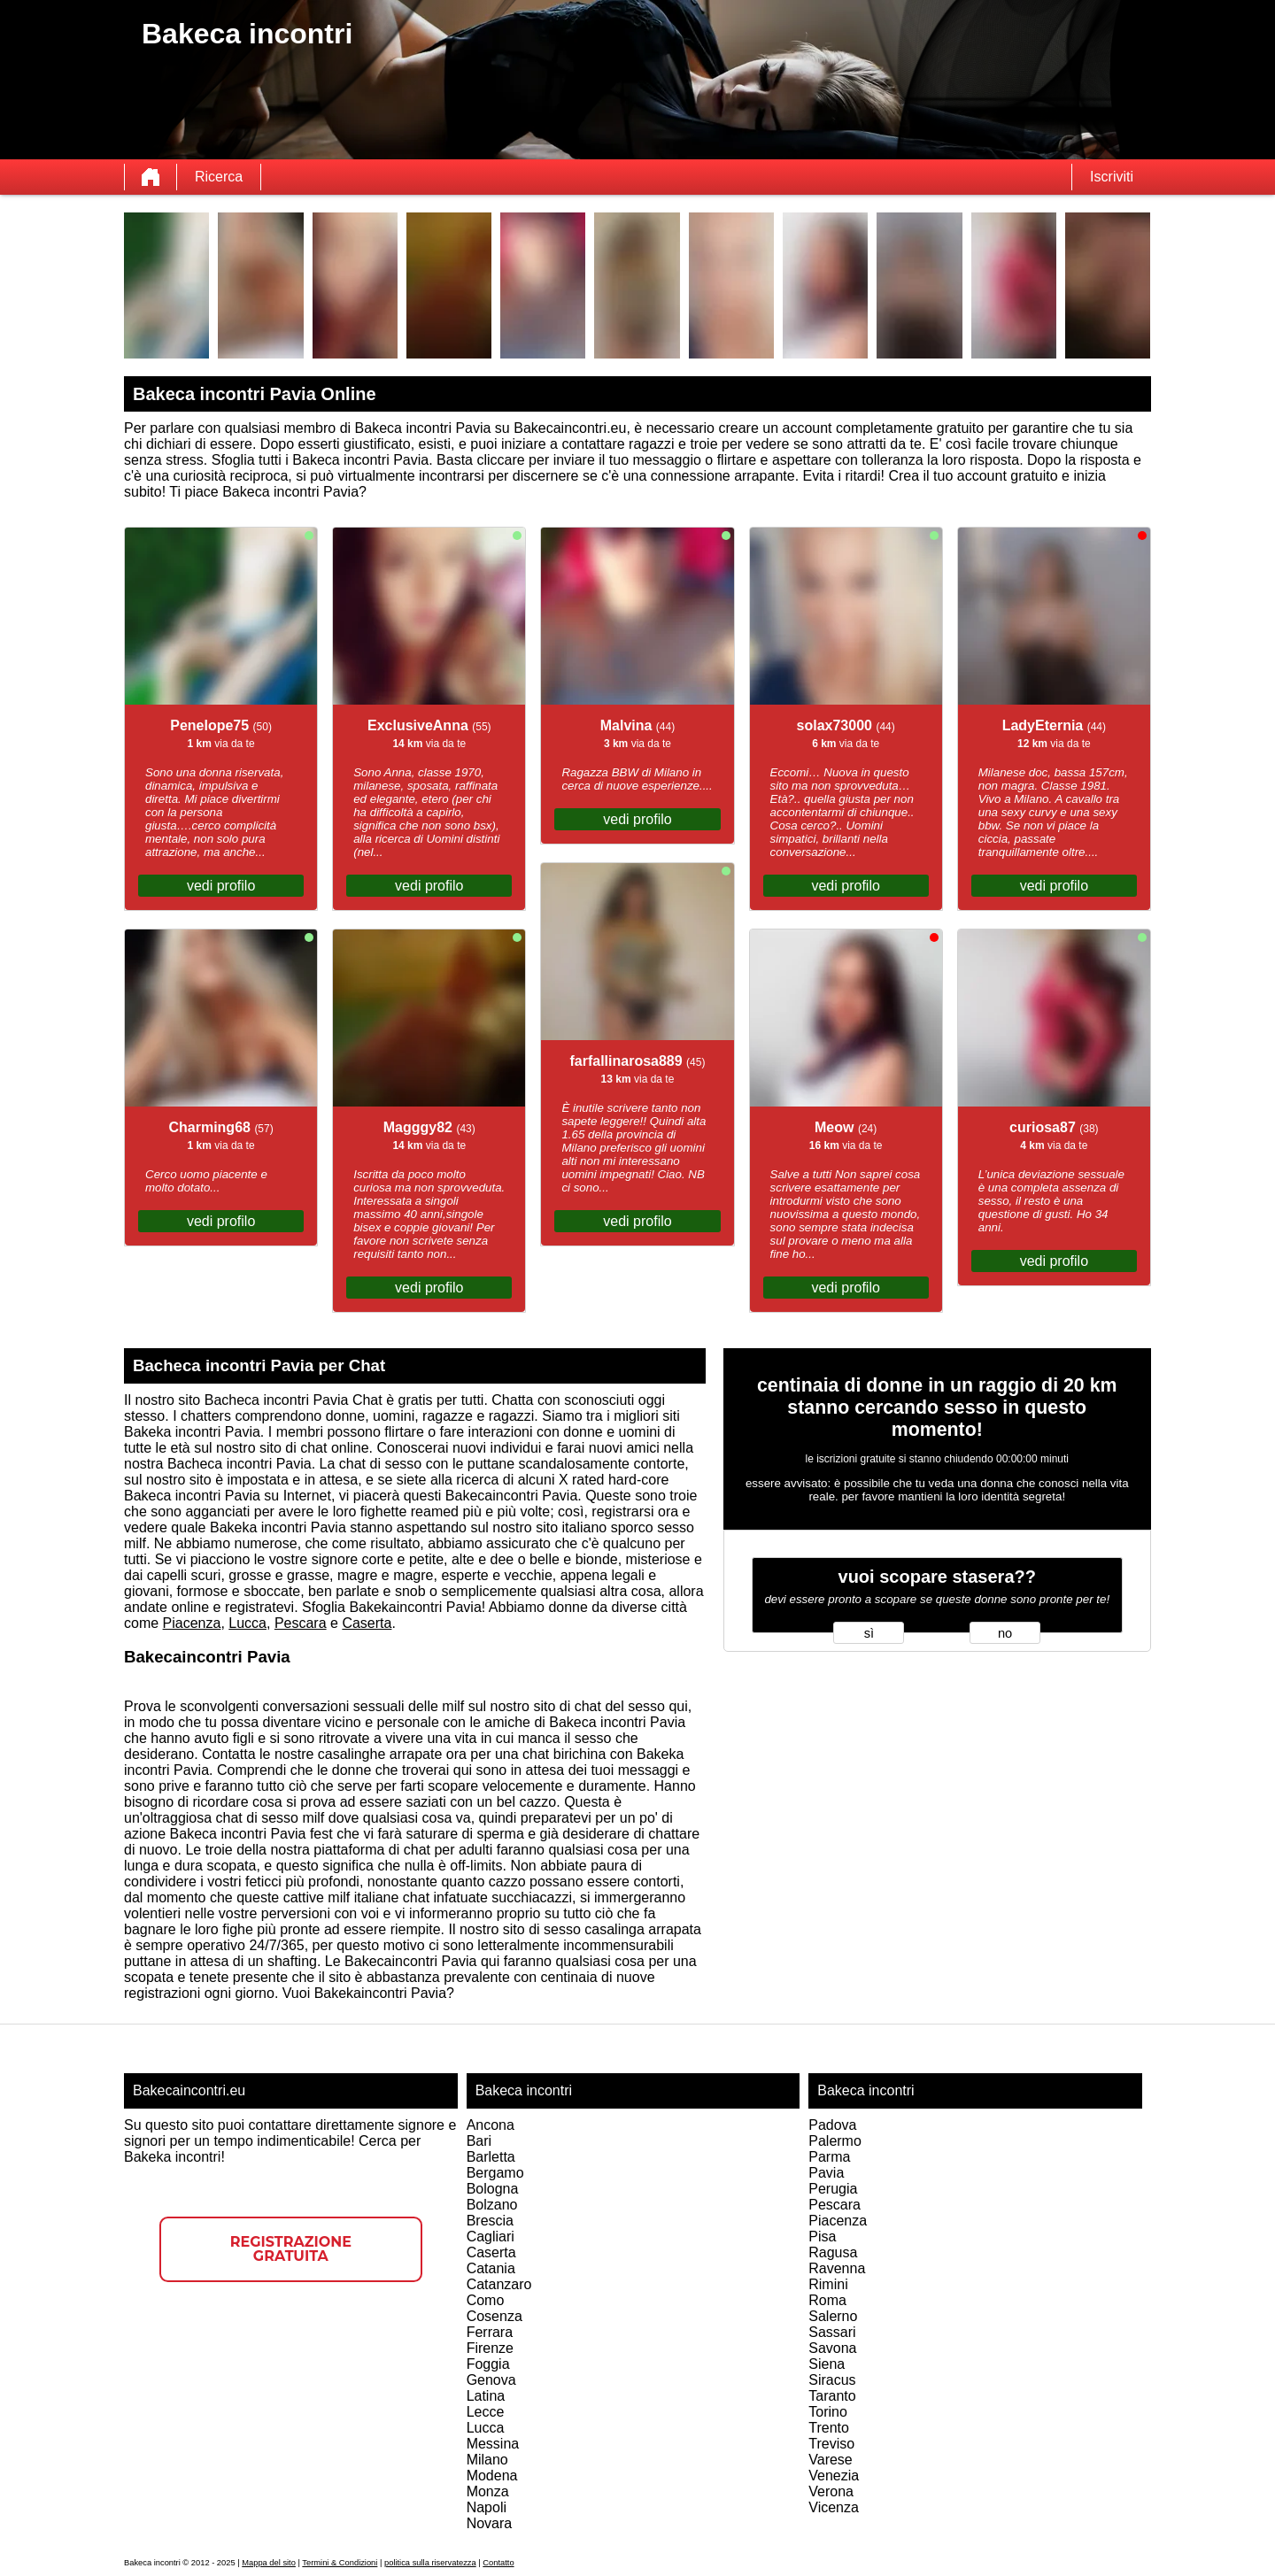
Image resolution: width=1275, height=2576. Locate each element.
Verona (831, 2491)
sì (869, 1633)
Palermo (835, 2140)
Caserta (366, 1623)
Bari (479, 2140)
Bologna (493, 2188)
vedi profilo (221, 885)
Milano (487, 2459)
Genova (491, 2379)
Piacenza (192, 1623)
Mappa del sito (269, 2562)
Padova (832, 2125)
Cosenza (494, 2316)
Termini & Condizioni (339, 2562)
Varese (830, 2459)
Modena (492, 2475)
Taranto (831, 2395)
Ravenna (836, 2268)
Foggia (488, 2364)
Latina (486, 2395)
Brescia (490, 2220)
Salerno (832, 2316)
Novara (490, 2523)
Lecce (486, 2411)
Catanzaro (499, 2284)
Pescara (300, 1623)
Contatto (498, 2562)
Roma (827, 2300)
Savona (832, 2348)
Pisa (822, 2236)
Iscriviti (1111, 176)
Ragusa (832, 2252)
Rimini (827, 2284)
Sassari (831, 2332)
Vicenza (833, 2507)
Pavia (826, 2172)
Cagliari (490, 2236)
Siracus (831, 2379)
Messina (493, 2443)
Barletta (491, 2156)
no (1005, 1633)
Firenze (490, 2348)
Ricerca (219, 176)
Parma (829, 2156)
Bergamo (495, 2172)
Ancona (490, 2125)
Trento (828, 2427)
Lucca (247, 1623)
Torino (827, 2411)
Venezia (833, 2475)
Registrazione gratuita (291, 2248)
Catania (491, 2268)
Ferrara (490, 2332)
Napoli (486, 2507)
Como (486, 2300)
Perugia (832, 2188)
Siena (826, 2364)
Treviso (831, 2443)
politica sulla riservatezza (430, 2562)
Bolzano (492, 2204)
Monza (488, 2491)
